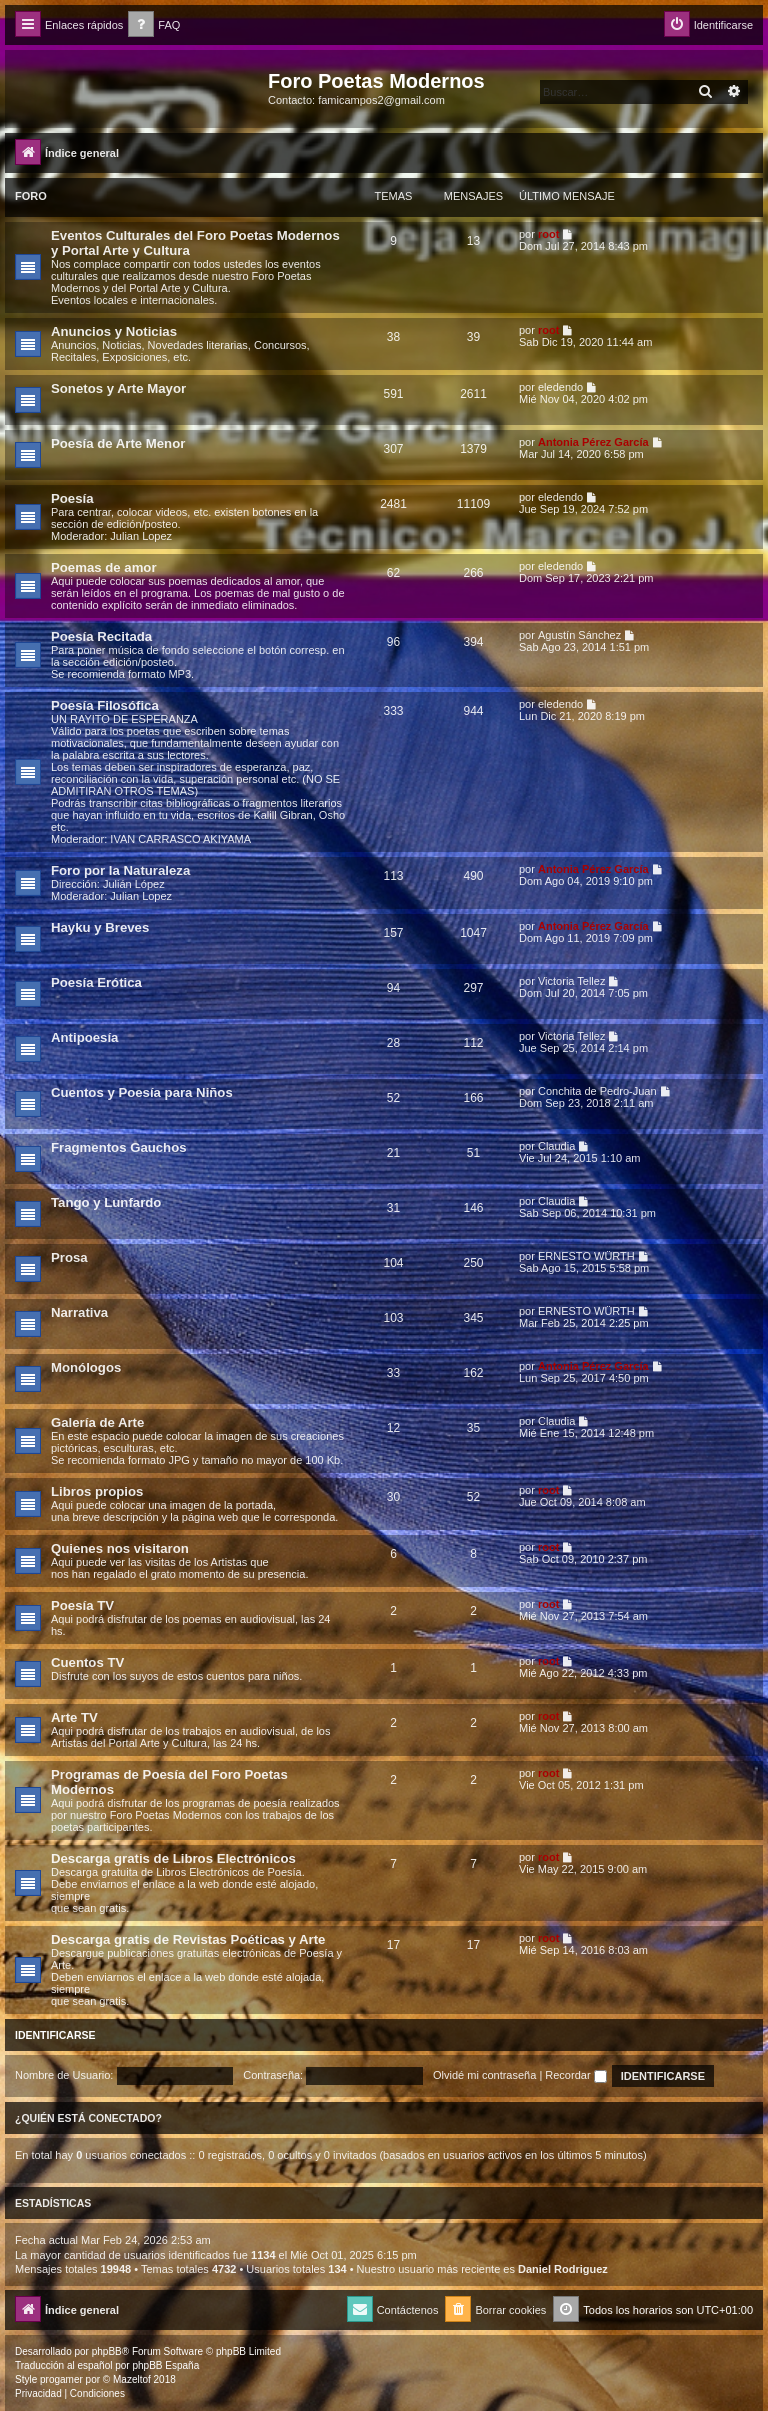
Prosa (69, 1257)
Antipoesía (84, 1037)
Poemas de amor (104, 567)
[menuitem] (154, 25)
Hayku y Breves (100, 927)
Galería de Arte (97, 1422)
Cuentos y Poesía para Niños (142, 1092)
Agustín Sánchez (579, 635)
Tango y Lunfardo (106, 1202)
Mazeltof (132, 2379)
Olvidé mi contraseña (484, 2075)
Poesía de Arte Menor (118, 443)
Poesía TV (82, 1605)
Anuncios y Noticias (114, 331)
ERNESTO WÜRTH (586, 1256)
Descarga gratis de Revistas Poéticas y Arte (188, 1939)
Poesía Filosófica (105, 705)
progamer (61, 2379)
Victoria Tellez (571, 981)
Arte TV (74, 1717)
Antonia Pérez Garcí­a (593, 442)
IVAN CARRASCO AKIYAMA (180, 839)
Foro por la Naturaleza (120, 870)
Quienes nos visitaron (120, 1548)
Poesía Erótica (96, 982)
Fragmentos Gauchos (119, 1147)
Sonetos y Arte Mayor (118, 388)
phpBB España (165, 2365)
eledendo (560, 387)
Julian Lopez (141, 536)
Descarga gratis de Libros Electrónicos (173, 1858)
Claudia (556, 1146)
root (548, 234)
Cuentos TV (87, 1662)
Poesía (72, 498)
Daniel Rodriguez (563, 2269)
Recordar (575, 2075)
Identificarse (55, 2035)
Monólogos (86, 1367)
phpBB (107, 2351)
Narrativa (79, 1312)
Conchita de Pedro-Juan (597, 1091)
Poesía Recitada (101, 636)
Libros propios (97, 1491)
